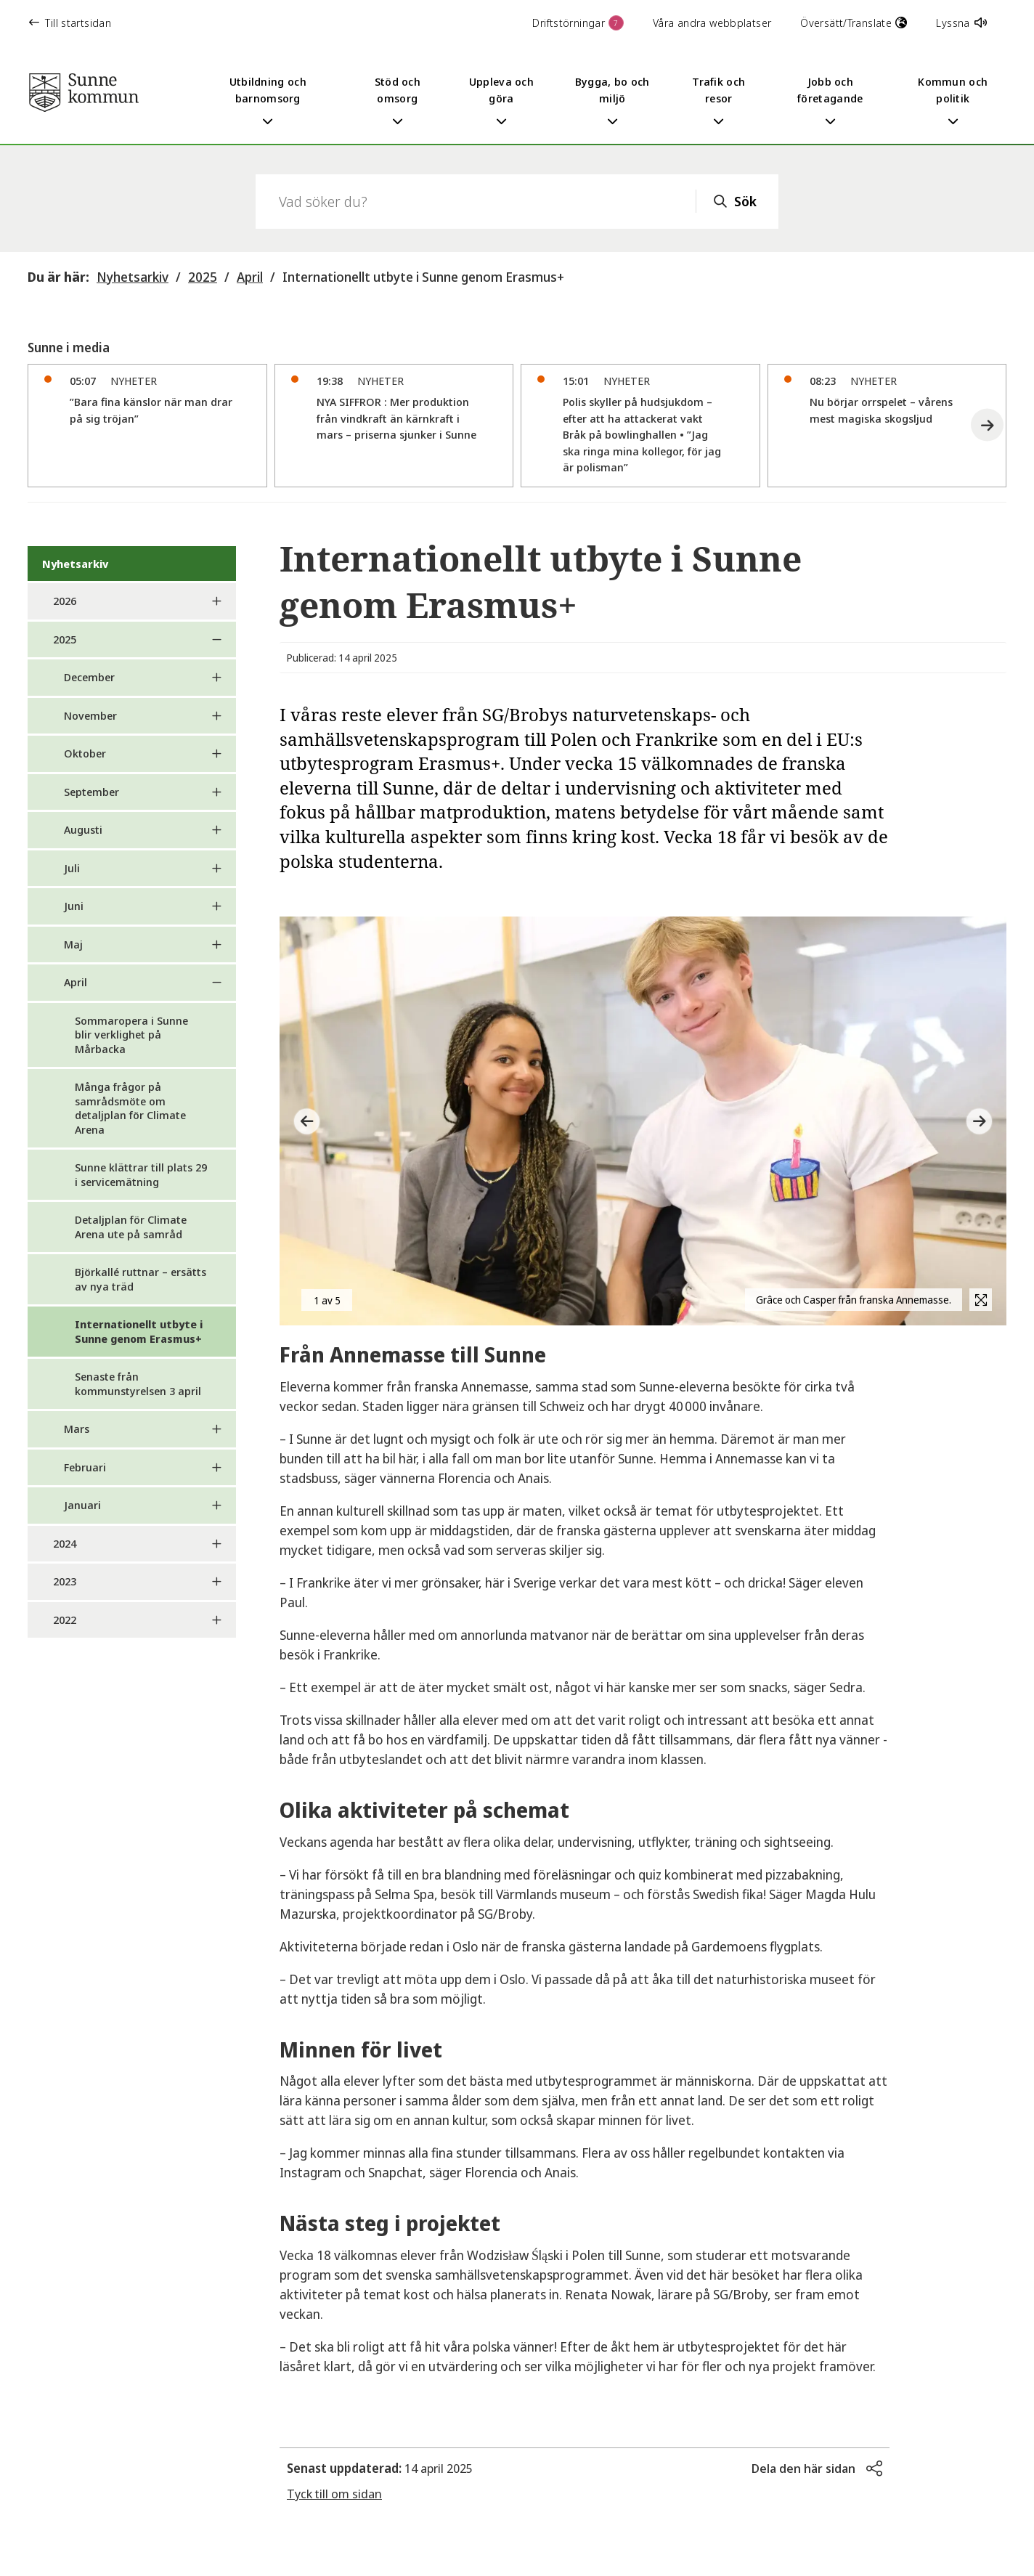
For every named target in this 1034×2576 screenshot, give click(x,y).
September (91, 791)
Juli (72, 868)
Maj (73, 944)
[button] (987, 425)
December (89, 677)
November (90, 715)
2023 (64, 1581)
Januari (82, 1505)
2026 (64, 600)
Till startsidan (70, 22)
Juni (74, 905)
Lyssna (961, 22)
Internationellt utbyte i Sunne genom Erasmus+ (423, 276)
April (250, 276)
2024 (64, 1543)
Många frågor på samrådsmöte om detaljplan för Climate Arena (130, 1108)
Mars (76, 1428)
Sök (745, 201)
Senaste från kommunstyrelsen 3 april (138, 1383)
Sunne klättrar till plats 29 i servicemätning (141, 1174)
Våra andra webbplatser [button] (712, 22)
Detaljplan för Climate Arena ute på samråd (131, 1226)
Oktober (85, 753)
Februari (85, 1467)
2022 (64, 1619)
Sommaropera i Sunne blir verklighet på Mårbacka (131, 1034)
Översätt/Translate (853, 22)
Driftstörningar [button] (578, 23)
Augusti (83, 829)
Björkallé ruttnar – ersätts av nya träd (140, 1278)
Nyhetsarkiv (132, 276)
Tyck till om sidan (334, 2493)
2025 (202, 276)
